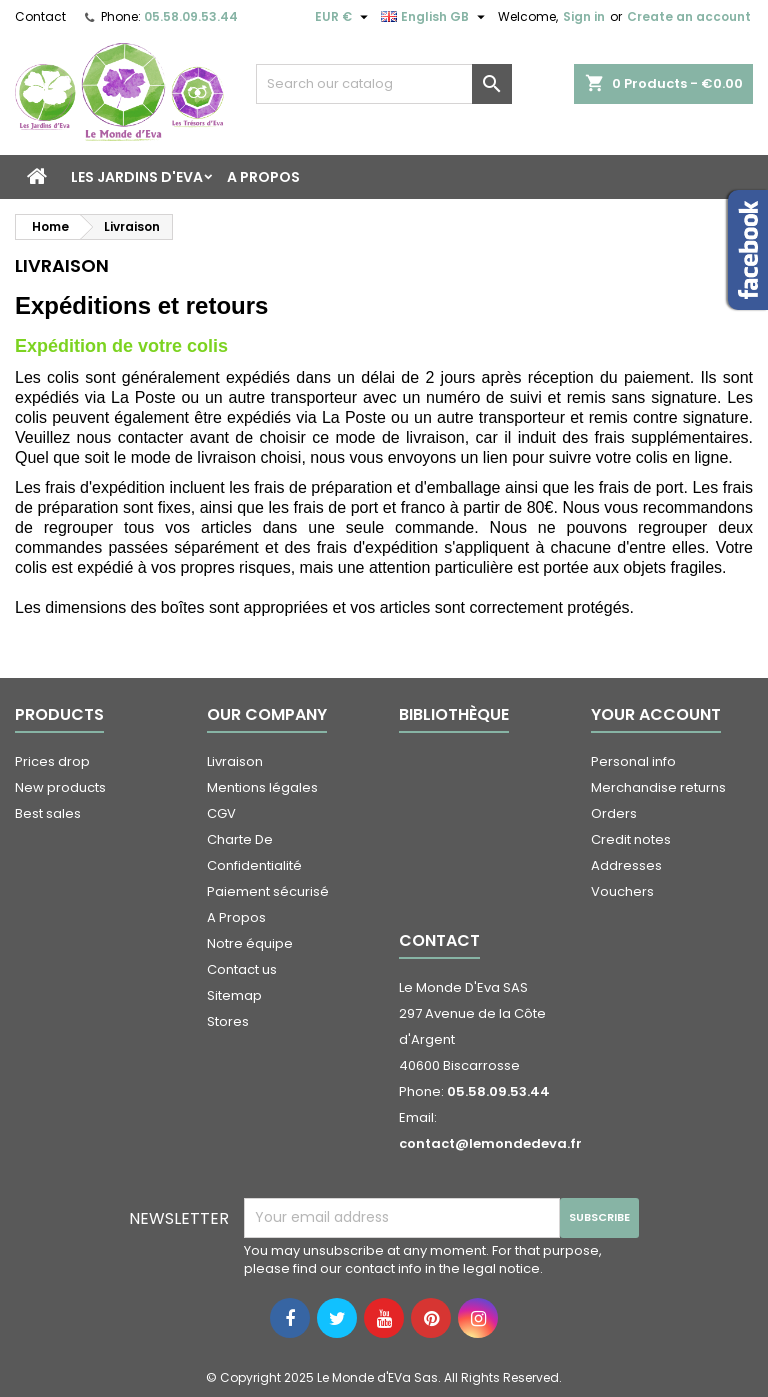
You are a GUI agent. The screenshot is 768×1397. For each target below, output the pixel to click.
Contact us (242, 969)
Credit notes (631, 839)
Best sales (48, 813)
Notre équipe (250, 943)
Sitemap (234, 995)
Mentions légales (262, 787)
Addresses (626, 865)
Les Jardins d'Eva (137, 177)
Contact (40, 16)
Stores (228, 1021)
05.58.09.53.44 (191, 16)
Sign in (584, 16)
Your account (656, 714)
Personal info (633, 761)
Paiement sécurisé (268, 891)
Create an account (689, 16)
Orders (614, 813)
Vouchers (622, 891)
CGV (221, 813)
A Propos (263, 177)
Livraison (235, 761)
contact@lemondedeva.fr (490, 1143)
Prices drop (52, 761)
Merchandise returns (658, 787)
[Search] (384, 84)
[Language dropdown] (435, 17)
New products (60, 787)
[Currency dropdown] (344, 17)
